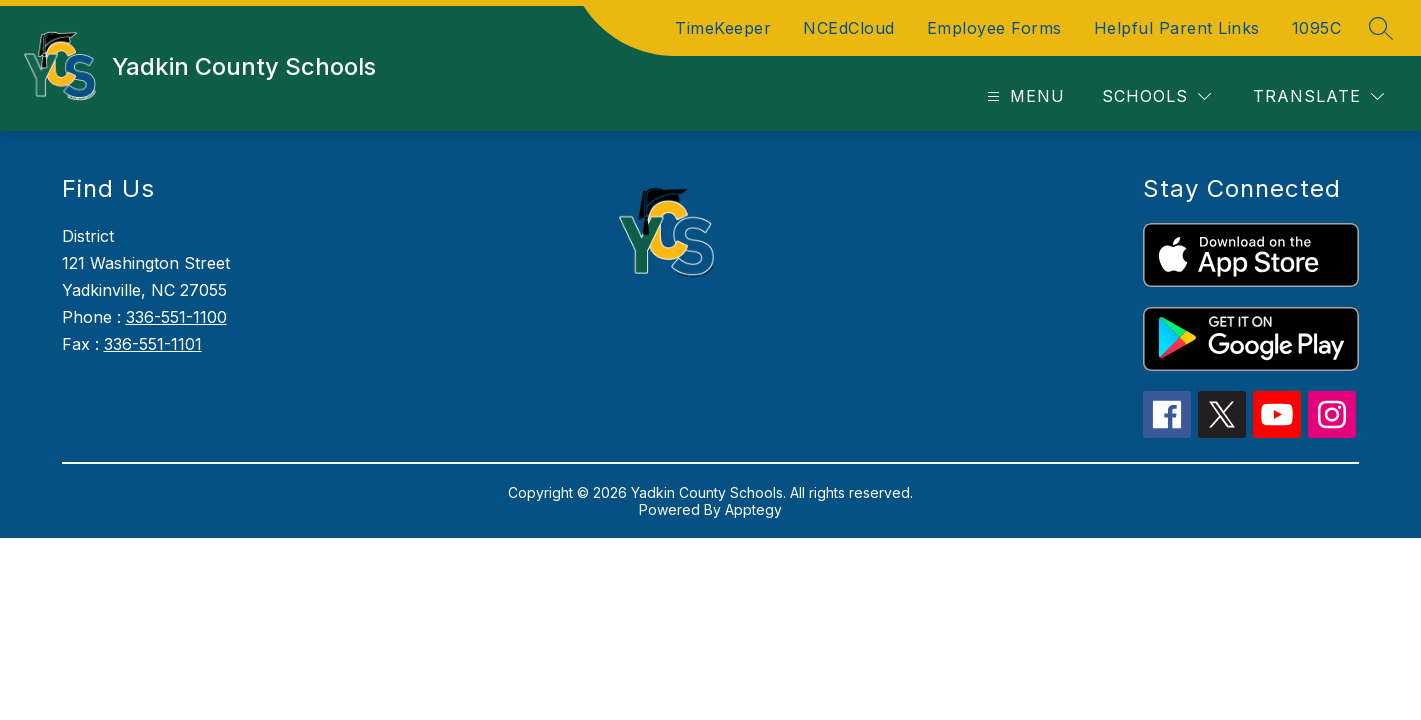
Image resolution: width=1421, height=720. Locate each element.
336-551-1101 (153, 344)
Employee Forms (994, 28)
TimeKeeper (723, 28)
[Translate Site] (1318, 96)
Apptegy (753, 509)
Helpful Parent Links (1177, 28)
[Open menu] (1023, 96)
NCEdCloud (849, 28)
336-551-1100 (176, 317)
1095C (1317, 28)
